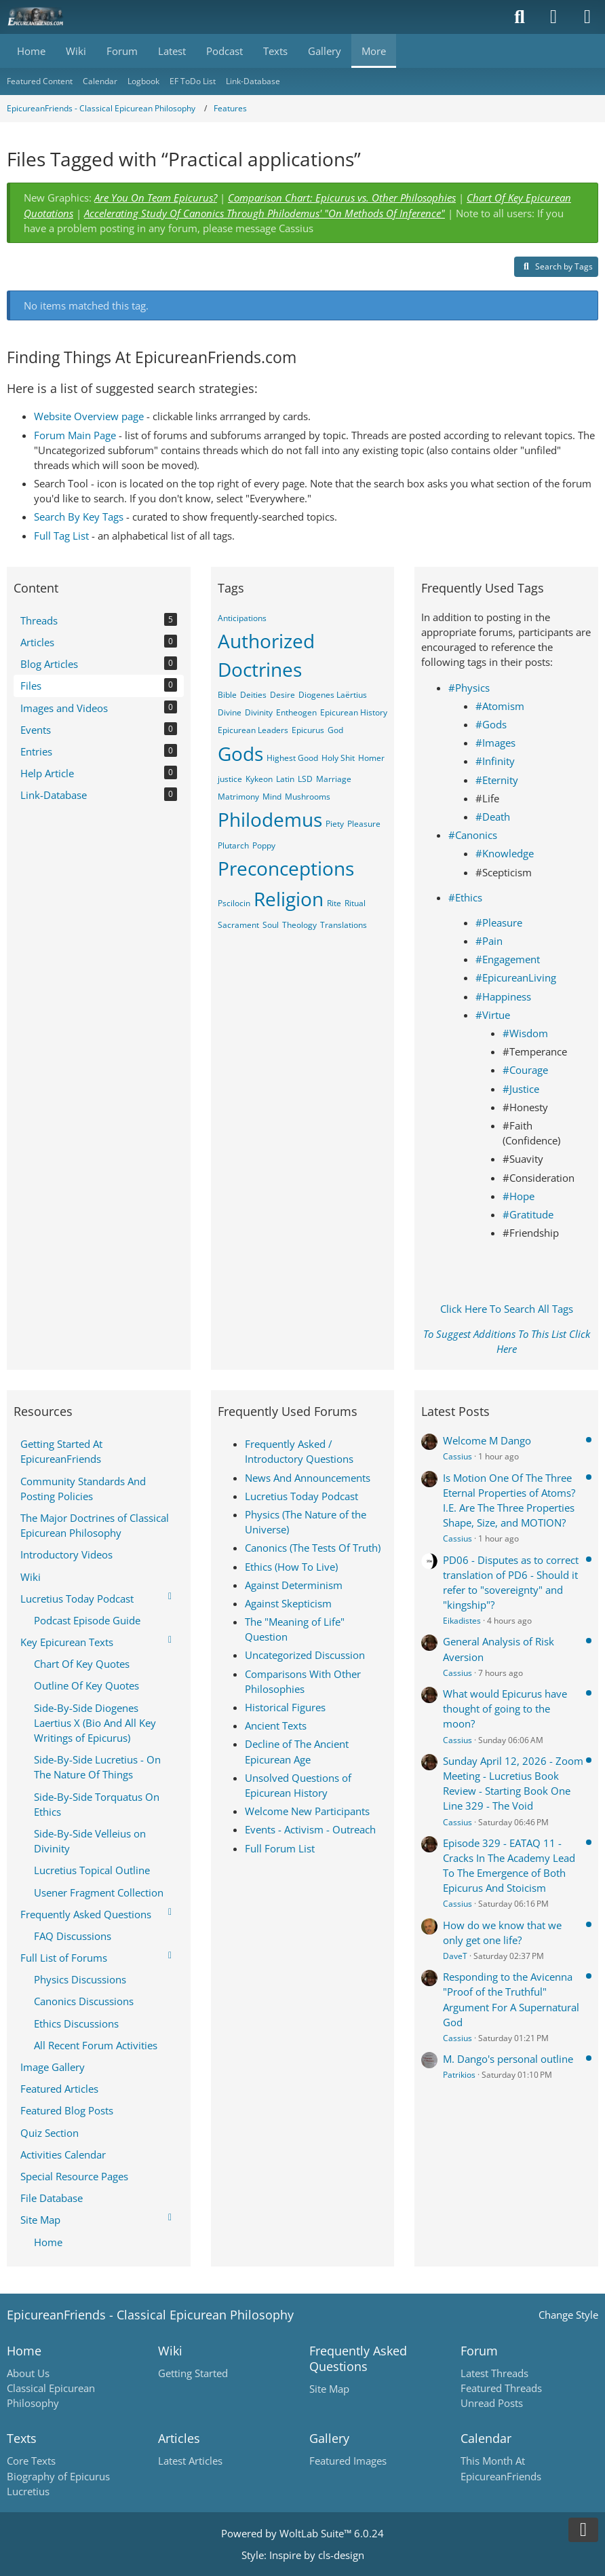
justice (230, 779)
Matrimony (238, 796)
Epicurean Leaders (253, 730)
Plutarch (233, 845)
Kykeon (259, 779)
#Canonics (472, 835)
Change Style (568, 2314)
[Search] (519, 17)
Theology (299, 925)
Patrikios (459, 2074)
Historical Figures (285, 1707)
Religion (289, 899)
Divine (229, 712)
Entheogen (296, 712)
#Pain (489, 941)
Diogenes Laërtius (332, 695)
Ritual (355, 903)
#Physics (469, 687)
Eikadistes (462, 1620)
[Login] (553, 17)
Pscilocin (234, 903)
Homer (371, 758)
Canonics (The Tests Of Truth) (312, 1547)
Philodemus (270, 819)
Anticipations (242, 618)
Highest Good (292, 758)
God (335, 730)
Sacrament (238, 925)
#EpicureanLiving (515, 977)
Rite (334, 903)
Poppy (263, 845)
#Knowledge (504, 853)
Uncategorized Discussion (305, 1655)
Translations (343, 925)
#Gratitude (528, 1214)
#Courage (525, 1070)
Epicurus (308, 730)
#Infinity (495, 761)
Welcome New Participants (307, 1811)
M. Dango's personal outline (508, 2059)
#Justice (521, 1089)
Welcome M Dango (487, 1440)
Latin (285, 779)
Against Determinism (294, 1585)
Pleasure (363, 823)
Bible (227, 695)
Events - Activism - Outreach (310, 1829)
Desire (282, 695)
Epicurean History (353, 712)
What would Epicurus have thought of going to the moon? (505, 1708)
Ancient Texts (276, 1725)
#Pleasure (498, 922)
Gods (240, 753)
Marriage (333, 779)
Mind (271, 796)
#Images (495, 742)
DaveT (455, 1956)
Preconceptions (286, 868)
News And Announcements (307, 1478)
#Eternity (496, 780)
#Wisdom (525, 1033)
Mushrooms (307, 796)
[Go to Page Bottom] (583, 2530)
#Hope (518, 1196)
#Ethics (465, 897)
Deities (253, 695)
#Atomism (499, 706)
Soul (270, 925)
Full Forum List (280, 1848)
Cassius (457, 1456)
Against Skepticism (288, 1603)
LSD (305, 779)
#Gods (491, 724)
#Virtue (492, 1015)
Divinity (259, 712)
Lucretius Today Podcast (301, 1496)
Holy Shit (338, 758)
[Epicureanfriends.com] (35, 17)
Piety (335, 823)
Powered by (302, 2533)
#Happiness (503, 996)
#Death (492, 816)
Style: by (302, 2555)
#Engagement (507, 959)
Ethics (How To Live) (291, 1566)
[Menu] (587, 17)
